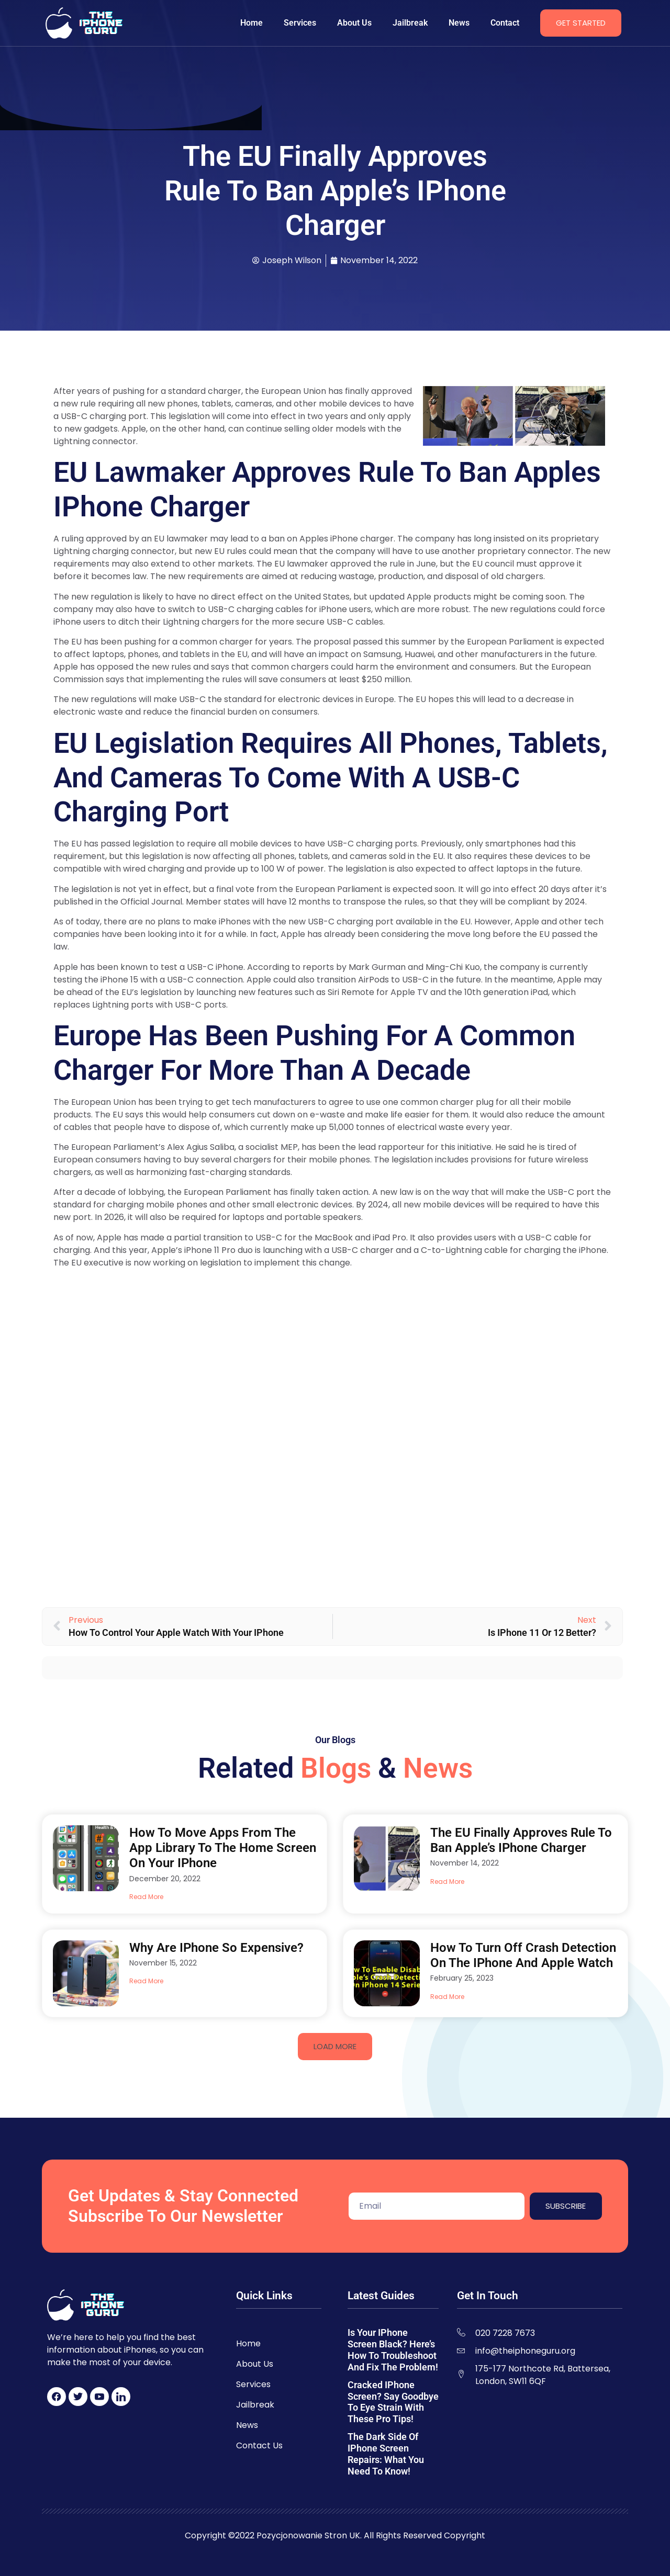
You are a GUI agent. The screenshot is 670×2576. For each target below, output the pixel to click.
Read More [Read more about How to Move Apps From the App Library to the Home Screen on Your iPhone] (146, 1896)
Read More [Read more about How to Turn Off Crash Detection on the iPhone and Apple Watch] (447, 1996)
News (459, 23)
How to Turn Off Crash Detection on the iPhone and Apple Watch (523, 1955)
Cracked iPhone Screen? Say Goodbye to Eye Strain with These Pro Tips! (393, 2402)
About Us (354, 23)
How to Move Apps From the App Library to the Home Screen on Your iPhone (222, 1848)
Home (251, 23)
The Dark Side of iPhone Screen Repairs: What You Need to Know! (386, 2454)
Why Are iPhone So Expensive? (216, 1947)
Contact (504, 23)
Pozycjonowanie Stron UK (308, 2535)
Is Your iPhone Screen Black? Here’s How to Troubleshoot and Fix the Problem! (393, 2349)
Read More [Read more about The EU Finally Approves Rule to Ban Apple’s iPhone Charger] (447, 1881)
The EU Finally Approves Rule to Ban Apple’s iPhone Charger (521, 1840)
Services (300, 23)
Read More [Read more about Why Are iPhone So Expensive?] (146, 1980)
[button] (335, 2047)
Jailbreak (410, 23)
